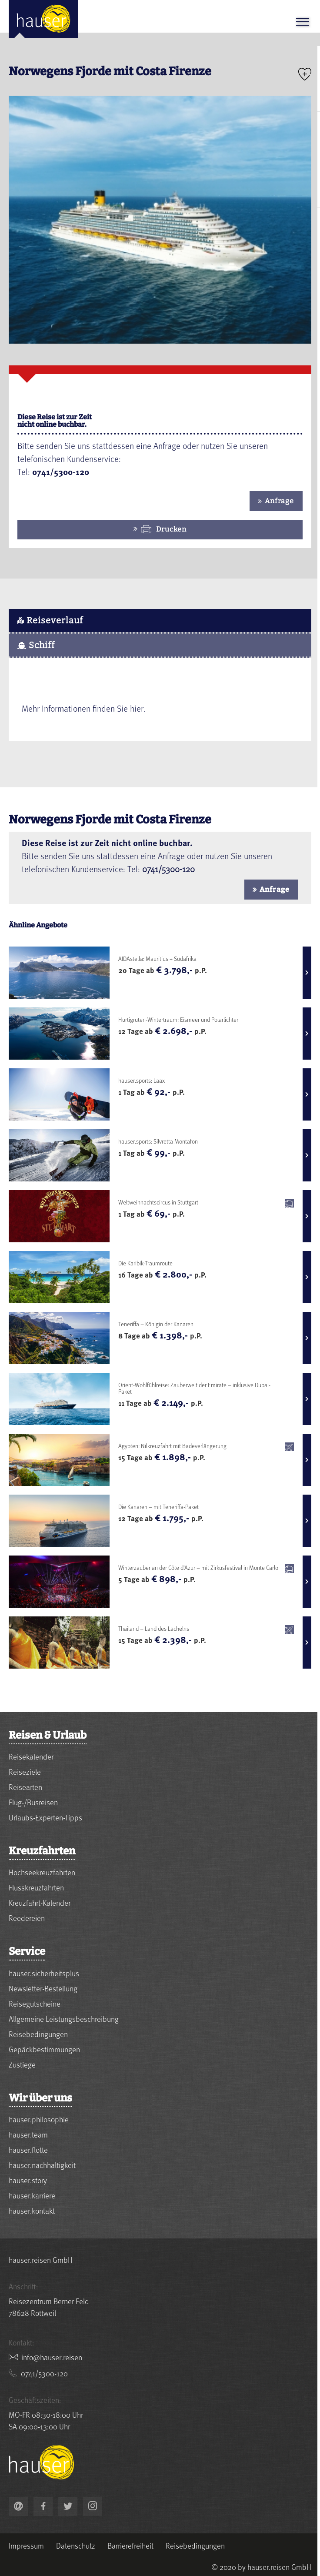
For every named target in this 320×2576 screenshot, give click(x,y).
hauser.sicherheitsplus (44, 1973)
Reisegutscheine (34, 2003)
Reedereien (27, 1918)
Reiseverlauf (50, 620)
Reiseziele (25, 1771)
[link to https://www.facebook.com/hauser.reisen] (43, 2506)
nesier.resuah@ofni (51, 2357)
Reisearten (25, 1787)
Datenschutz (75, 2545)
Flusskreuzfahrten (36, 1887)
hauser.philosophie (39, 2119)
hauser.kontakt (32, 2210)
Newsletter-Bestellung (43, 1988)
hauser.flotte (28, 2149)
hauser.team (28, 2134)
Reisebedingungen (38, 2034)
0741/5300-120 (168, 868)
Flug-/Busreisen (33, 1802)
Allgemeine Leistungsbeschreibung (64, 2018)
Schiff (36, 645)
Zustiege (22, 2064)
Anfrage (279, 501)
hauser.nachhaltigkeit (42, 2165)
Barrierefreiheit (130, 2545)
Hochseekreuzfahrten (42, 1872)
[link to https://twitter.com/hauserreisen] (67, 2506)
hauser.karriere (32, 2195)
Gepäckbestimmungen (44, 2049)
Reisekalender (31, 1756)
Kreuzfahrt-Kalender (39, 1902)
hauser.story (28, 2180)
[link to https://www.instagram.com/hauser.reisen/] (92, 2506)
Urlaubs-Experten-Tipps (45, 1817)
